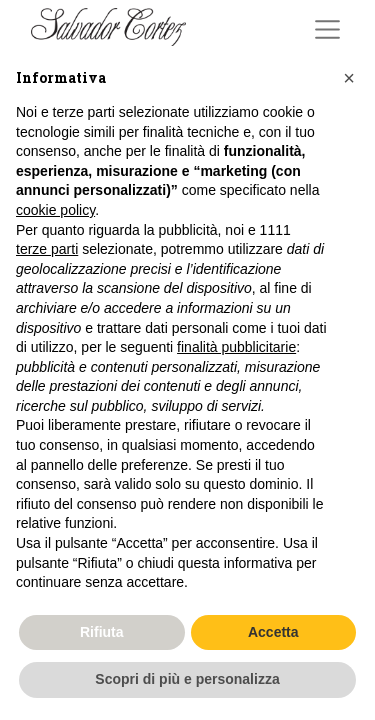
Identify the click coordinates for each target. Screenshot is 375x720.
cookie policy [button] (55, 210)
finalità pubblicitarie (236, 347)
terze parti (47, 249)
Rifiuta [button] (102, 632)
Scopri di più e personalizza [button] (187, 679)
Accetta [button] (273, 632)
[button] (349, 78)
